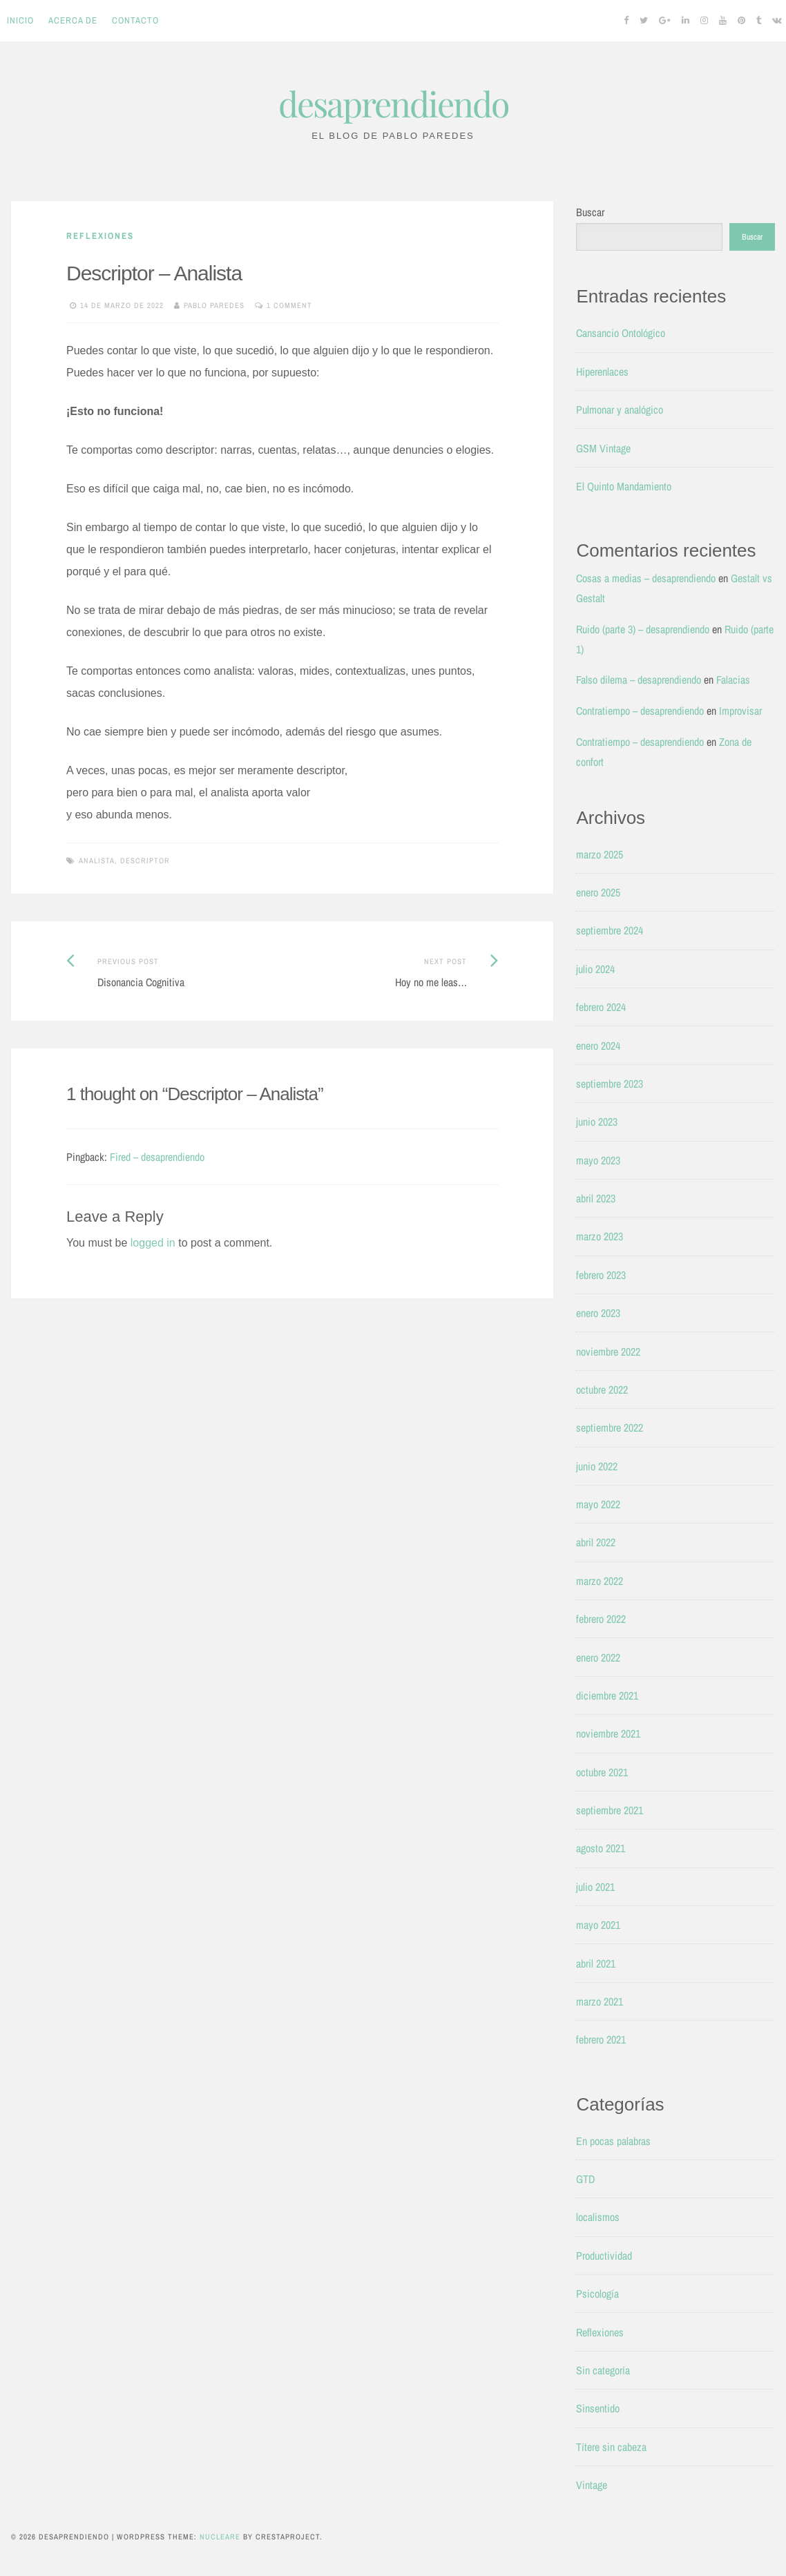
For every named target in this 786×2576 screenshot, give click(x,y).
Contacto (135, 20)
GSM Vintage (603, 448)
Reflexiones (100, 236)
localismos (598, 2216)
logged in (153, 1243)
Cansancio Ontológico (620, 332)
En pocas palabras (613, 2141)
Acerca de (72, 20)
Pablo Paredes (214, 305)
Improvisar (740, 710)
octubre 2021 (602, 1772)
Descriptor (145, 860)
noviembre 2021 (608, 1733)
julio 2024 (595, 969)
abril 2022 (595, 1542)
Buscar (590, 212)
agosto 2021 (600, 1848)
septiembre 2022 (609, 1427)
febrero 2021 (601, 2039)
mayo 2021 (598, 1924)
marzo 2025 (599, 854)
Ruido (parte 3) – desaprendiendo (642, 629)
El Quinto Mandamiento (623, 486)
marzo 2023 (599, 1236)
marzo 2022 (599, 1580)
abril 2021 (595, 1963)
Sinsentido (598, 2408)
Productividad (604, 2255)
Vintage (591, 2484)
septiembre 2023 (609, 1083)
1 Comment (289, 305)
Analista (97, 860)
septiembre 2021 (609, 1810)
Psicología (597, 2293)
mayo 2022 (598, 1504)
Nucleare (220, 2536)
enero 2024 (598, 1045)
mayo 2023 (598, 1160)
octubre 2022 (602, 1389)
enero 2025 (598, 892)
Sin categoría (603, 2370)
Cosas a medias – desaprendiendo (646, 578)
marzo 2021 (599, 2001)
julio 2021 (595, 1886)
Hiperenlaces (602, 371)
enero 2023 (598, 1312)
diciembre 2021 (607, 1695)
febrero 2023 (601, 1274)
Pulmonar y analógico (619, 409)
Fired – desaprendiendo (157, 1156)
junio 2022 (596, 1466)
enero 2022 (598, 1657)
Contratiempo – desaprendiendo (640, 710)
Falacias (733, 679)
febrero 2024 (601, 1007)
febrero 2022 (601, 1618)
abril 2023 (595, 1198)
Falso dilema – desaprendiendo (638, 679)
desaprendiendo (393, 103)
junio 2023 (596, 1121)
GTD (585, 2178)
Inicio (20, 20)
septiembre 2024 (609, 930)
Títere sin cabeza (611, 2446)
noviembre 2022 (608, 1351)
